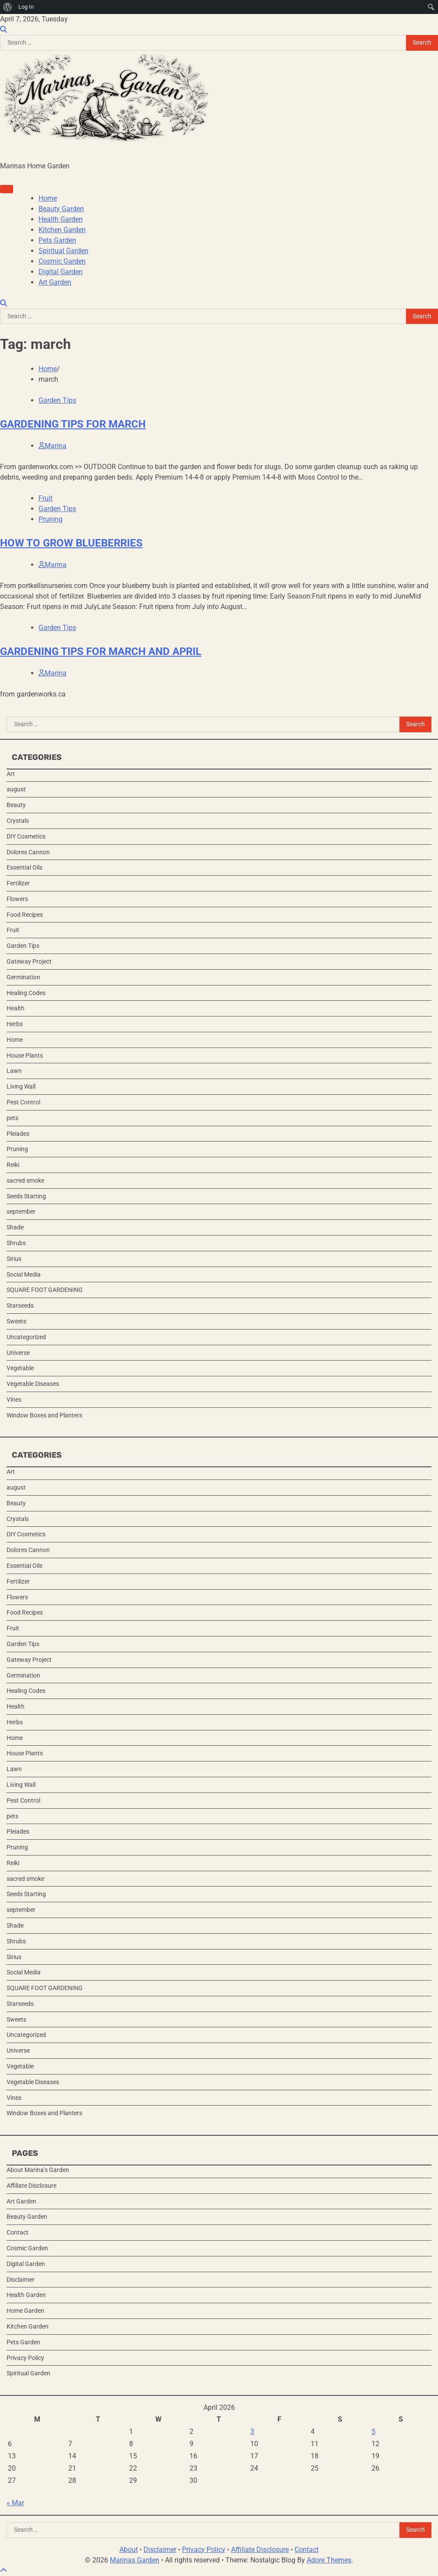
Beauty (16, 804)
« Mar (15, 2503)
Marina (53, 446)
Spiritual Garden (63, 251)
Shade (15, 1227)
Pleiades (18, 1133)
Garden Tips (57, 400)
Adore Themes (329, 2560)
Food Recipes (25, 914)
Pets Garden (57, 240)
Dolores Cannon (28, 852)
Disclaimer (21, 2279)
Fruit (46, 498)
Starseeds (20, 1305)
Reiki (13, 1164)
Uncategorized (26, 1336)
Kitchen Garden (62, 230)
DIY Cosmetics (26, 836)
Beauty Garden (61, 209)
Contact (17, 2232)
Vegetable (20, 1368)
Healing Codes (26, 992)
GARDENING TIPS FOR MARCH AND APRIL (100, 651)
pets (12, 1117)
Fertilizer (18, 883)
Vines (14, 1399)
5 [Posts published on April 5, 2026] (373, 2431)
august (16, 789)
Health (16, 1008)
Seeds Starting (26, 1196)
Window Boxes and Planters (44, 1415)
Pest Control (23, 1102)
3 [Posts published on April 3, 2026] (252, 2431)
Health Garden (61, 219)
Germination (23, 977)
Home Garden (25, 2310)
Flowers (17, 898)
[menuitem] (7, 7)
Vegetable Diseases (33, 1383)
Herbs (15, 1023)
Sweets (16, 1321)
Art (11, 773)
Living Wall (21, 1086)
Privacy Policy (25, 2357)
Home (48, 198)
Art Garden (55, 282)
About (128, 2549)
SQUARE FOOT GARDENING (45, 1289)
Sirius (14, 1258)
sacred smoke (25, 1180)
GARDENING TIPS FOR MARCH (73, 424)
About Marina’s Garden (38, 2169)
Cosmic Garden (62, 261)
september (21, 1211)
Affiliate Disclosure (31, 2185)
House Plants (25, 1055)
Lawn (14, 1070)
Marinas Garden (134, 2560)
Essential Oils (24, 867)
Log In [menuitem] (26, 6)
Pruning (51, 519)
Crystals (18, 820)
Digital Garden (61, 272)
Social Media (24, 1274)
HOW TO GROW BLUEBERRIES (71, 543)
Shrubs (16, 1242)
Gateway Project (29, 961)
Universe (18, 1352)
